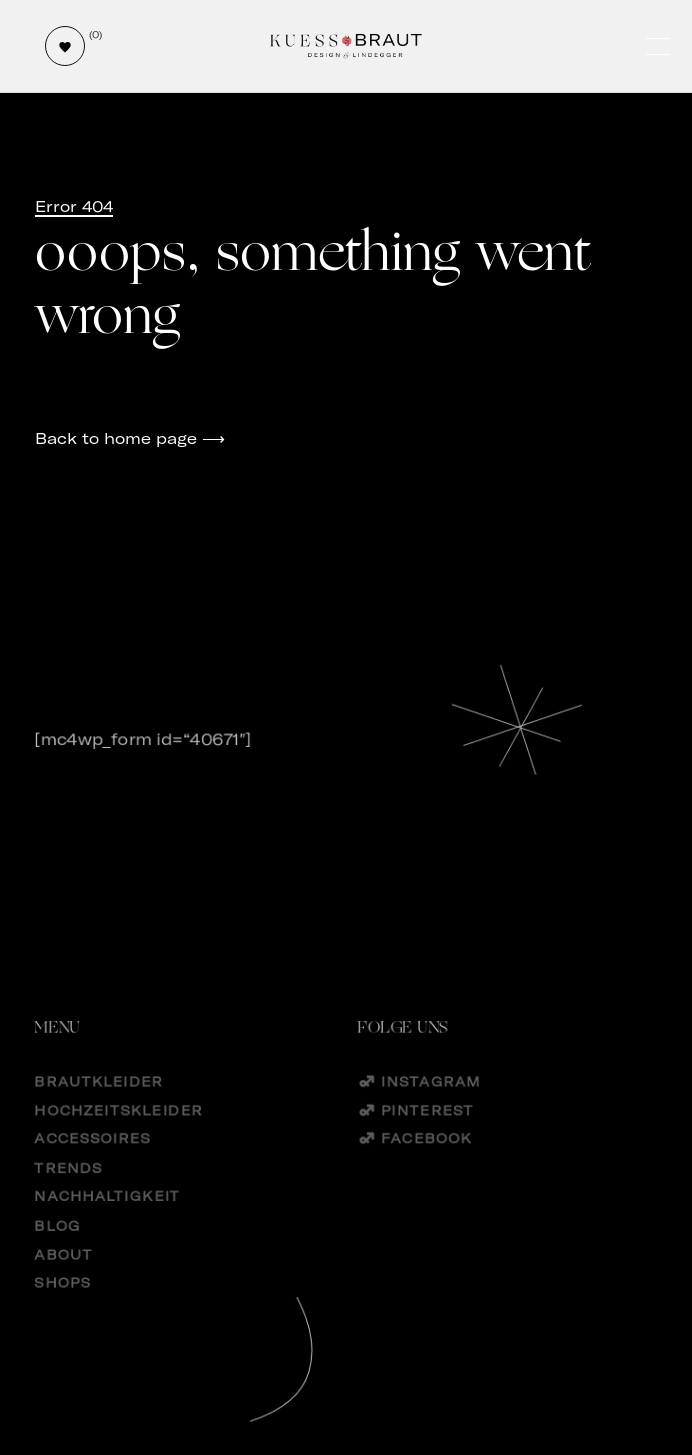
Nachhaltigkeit (108, 1219)
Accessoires (93, 1159)
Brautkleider (99, 1100)
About (64, 1278)
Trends (69, 1189)
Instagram (430, 1100)
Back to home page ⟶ (130, 438)
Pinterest (427, 1130)
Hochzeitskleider (119, 1130)
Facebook (426, 1159)
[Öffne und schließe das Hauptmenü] (660, 46)
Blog (58, 1248)
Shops (63, 1307)
